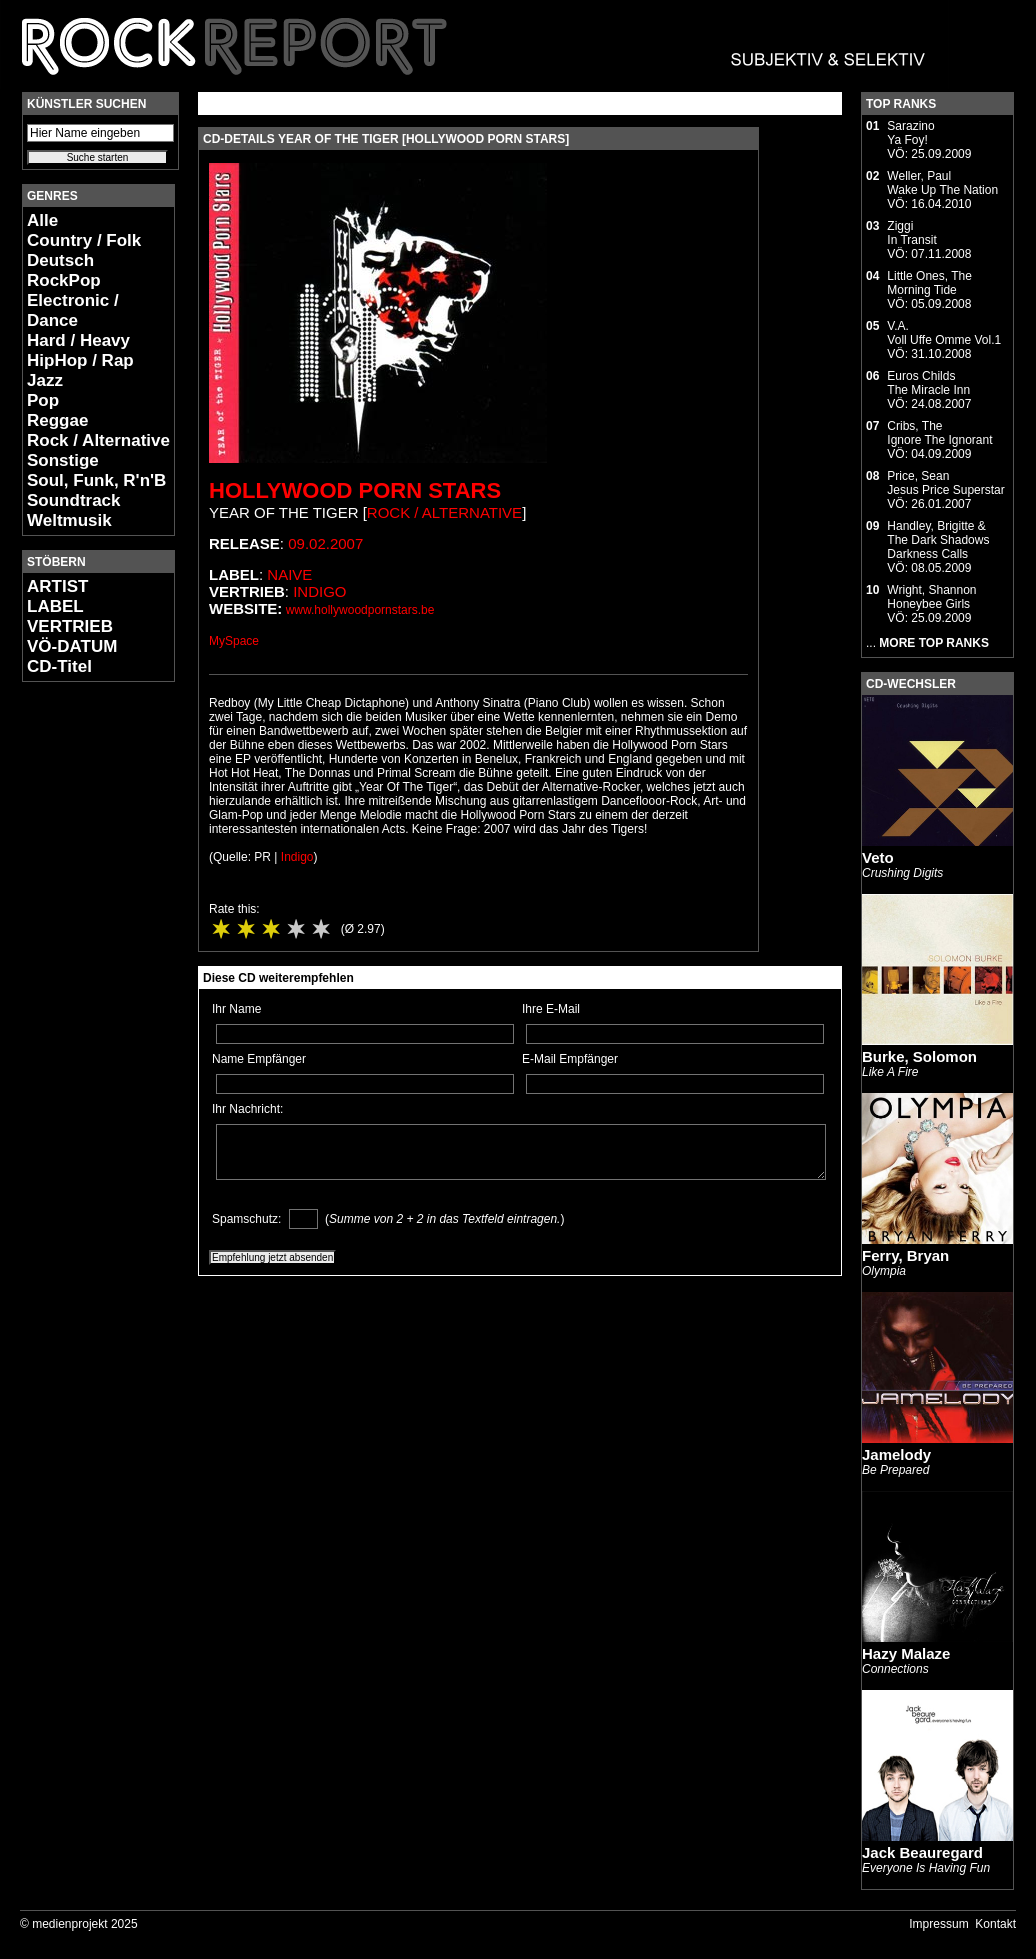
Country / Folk (84, 240)
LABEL (55, 606)
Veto (878, 857)
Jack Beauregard (922, 1852)
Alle (42, 220)
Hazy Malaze (906, 1653)
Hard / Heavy (78, 340)
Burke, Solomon (919, 1056)
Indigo (319, 591)
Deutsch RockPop (64, 270)
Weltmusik (69, 520)
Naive (289, 574)
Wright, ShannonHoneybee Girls (931, 597)
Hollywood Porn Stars (355, 490)
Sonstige (63, 460)
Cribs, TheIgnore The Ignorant (939, 433)
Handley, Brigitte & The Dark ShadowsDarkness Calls (938, 540)
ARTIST (57, 586)
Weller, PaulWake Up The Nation (942, 183)
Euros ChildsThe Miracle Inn (928, 383)
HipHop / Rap (80, 360)
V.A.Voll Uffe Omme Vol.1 (944, 333)
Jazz (45, 380)
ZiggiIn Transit (911, 233)
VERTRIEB (70, 626)
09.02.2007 (325, 543)
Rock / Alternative (98, 440)
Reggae (57, 420)
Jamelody (896, 1454)
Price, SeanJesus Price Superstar (945, 483)
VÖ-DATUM (72, 646)
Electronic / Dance (73, 310)
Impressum (938, 1924)
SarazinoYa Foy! (910, 133)
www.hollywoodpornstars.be (360, 610)
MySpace (234, 641)
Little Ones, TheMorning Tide (929, 283)
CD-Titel (59, 666)
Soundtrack (74, 500)
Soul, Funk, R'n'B (96, 480)
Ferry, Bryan (905, 1255)
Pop (43, 400)
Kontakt (995, 1924)
